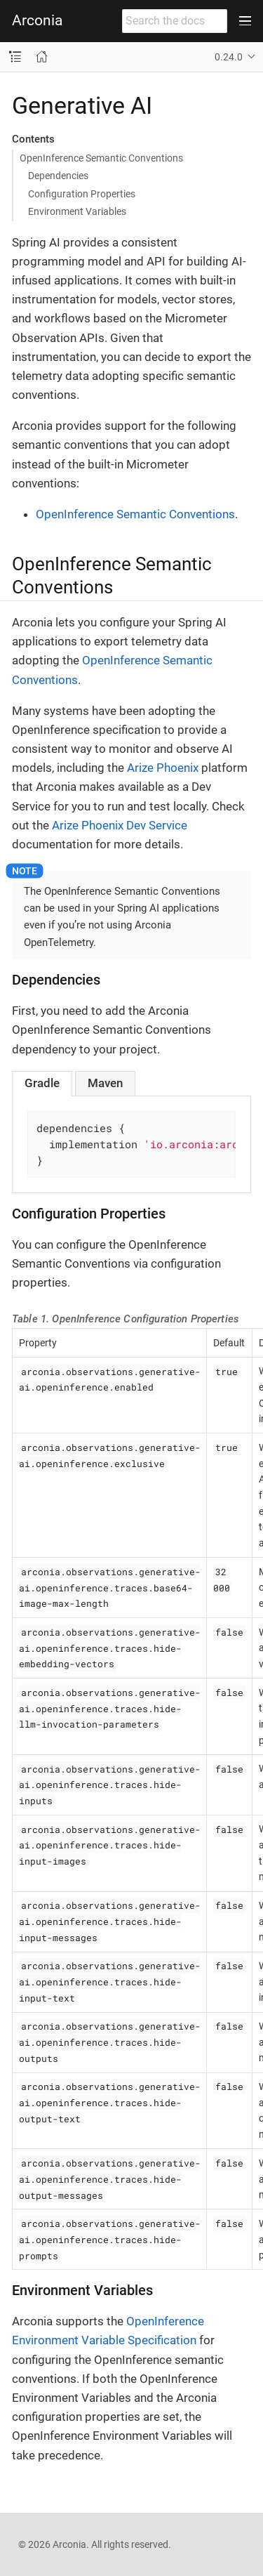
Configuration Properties (81, 193)
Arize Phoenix (162, 768)
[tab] (42, 1083)
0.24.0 (229, 57)
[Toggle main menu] (245, 21)
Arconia (37, 20)
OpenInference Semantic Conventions (101, 158)
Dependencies (58, 175)
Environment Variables (77, 211)
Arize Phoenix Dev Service (119, 825)
